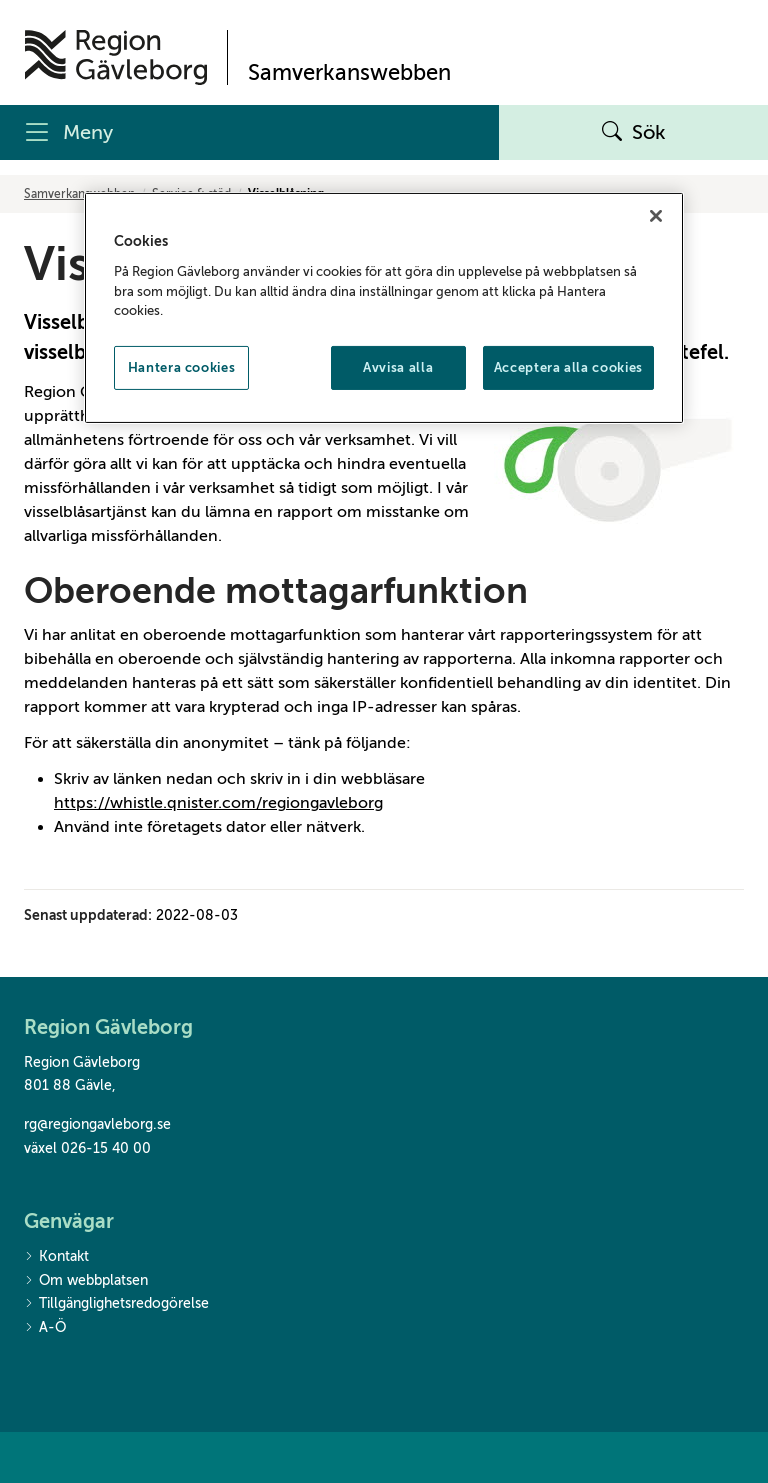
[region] (384, 307)
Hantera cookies (182, 366)
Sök (634, 133)
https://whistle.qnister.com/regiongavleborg (218, 803)
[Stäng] (656, 216)
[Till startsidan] (116, 57)
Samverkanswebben (79, 194)
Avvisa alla (398, 366)
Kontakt (56, 1257)
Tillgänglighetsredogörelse (116, 1304)
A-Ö (45, 1328)
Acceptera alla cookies (568, 366)
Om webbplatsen (86, 1281)
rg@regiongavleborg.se (97, 1124)
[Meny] (249, 132)
